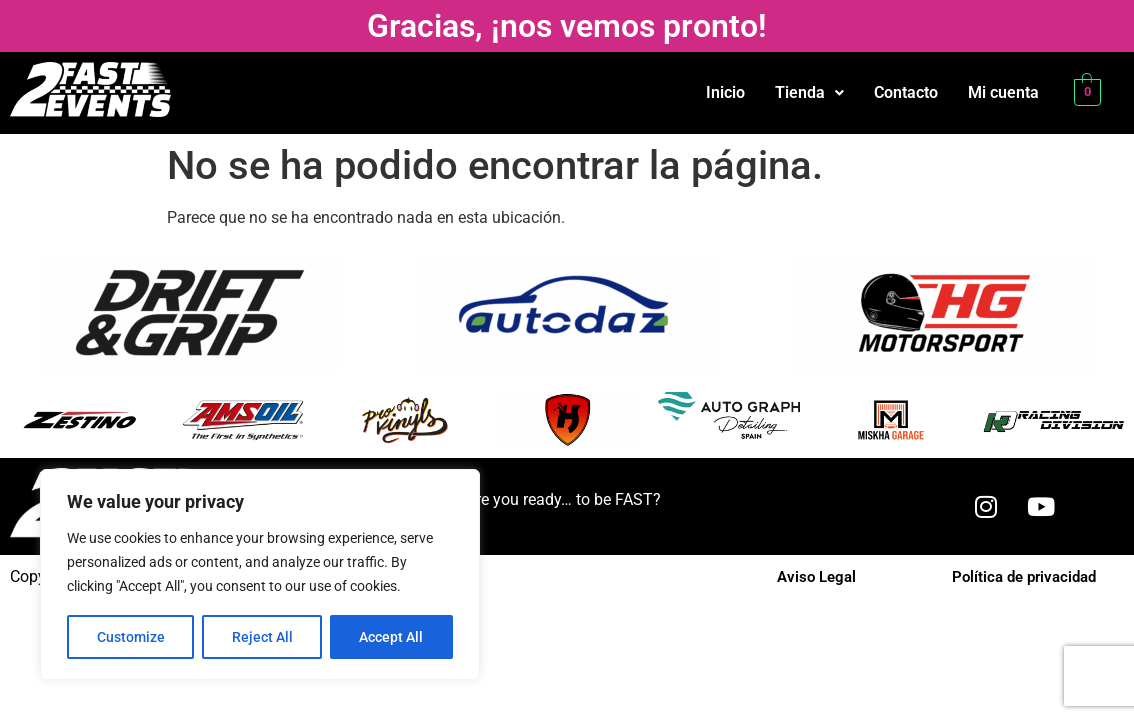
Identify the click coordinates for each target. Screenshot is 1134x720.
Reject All (262, 637)
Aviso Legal (816, 577)
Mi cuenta (1003, 92)
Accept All (392, 637)
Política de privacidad (1024, 577)
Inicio (725, 92)
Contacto (906, 92)
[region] (260, 575)
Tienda (809, 92)
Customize (131, 637)
